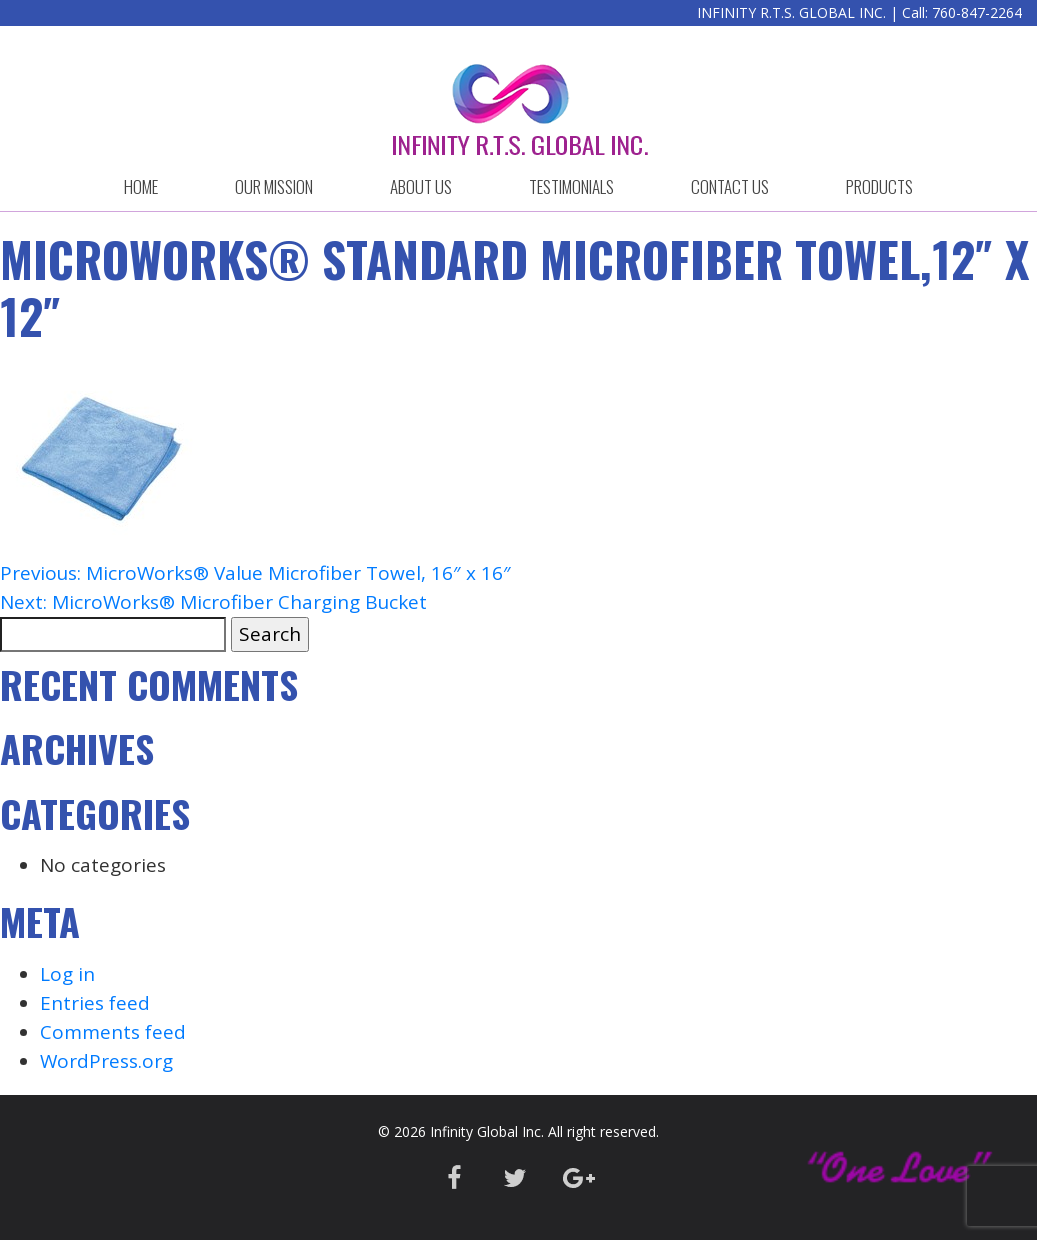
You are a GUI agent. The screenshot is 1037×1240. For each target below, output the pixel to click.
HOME (141, 186)
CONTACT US (730, 186)
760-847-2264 (977, 12)
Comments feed (113, 1032)
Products (879, 186)
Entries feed (95, 1003)
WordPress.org (107, 1061)
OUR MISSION (274, 186)
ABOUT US (421, 186)
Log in (67, 974)
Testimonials (571, 186)
